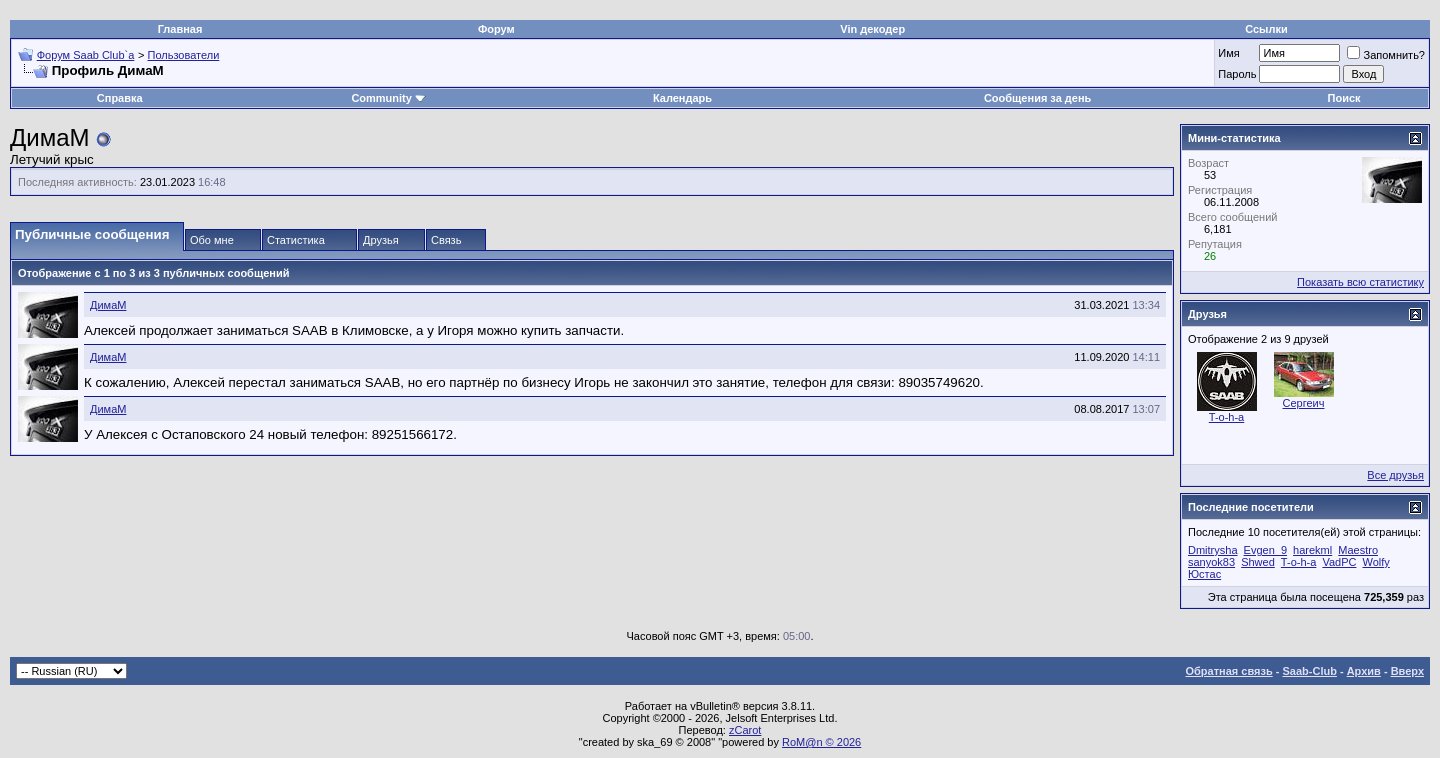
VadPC (1339, 562)
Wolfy (1376, 562)
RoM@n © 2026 (821, 742)
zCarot (745, 730)
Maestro (1358, 550)
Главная (180, 29)
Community (388, 98)
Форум (496, 29)
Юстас (1204, 574)
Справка (120, 98)
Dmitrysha (1213, 550)
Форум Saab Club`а (86, 55)
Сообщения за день (1037, 98)
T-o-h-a (1226, 417)
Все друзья (1395, 475)
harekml (1312, 550)
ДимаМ (108, 305)
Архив (1364, 671)
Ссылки (1266, 29)
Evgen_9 (1265, 550)
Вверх (1407, 671)
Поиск (1344, 98)
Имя (1228, 53)
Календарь (682, 98)
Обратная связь (1229, 671)
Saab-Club (1309, 671)
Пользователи (184, 55)
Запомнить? (1386, 55)
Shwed (1258, 562)
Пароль (1237, 74)
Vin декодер (872, 29)
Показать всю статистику (1360, 282)
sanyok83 (1211, 562)
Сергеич (1304, 403)
